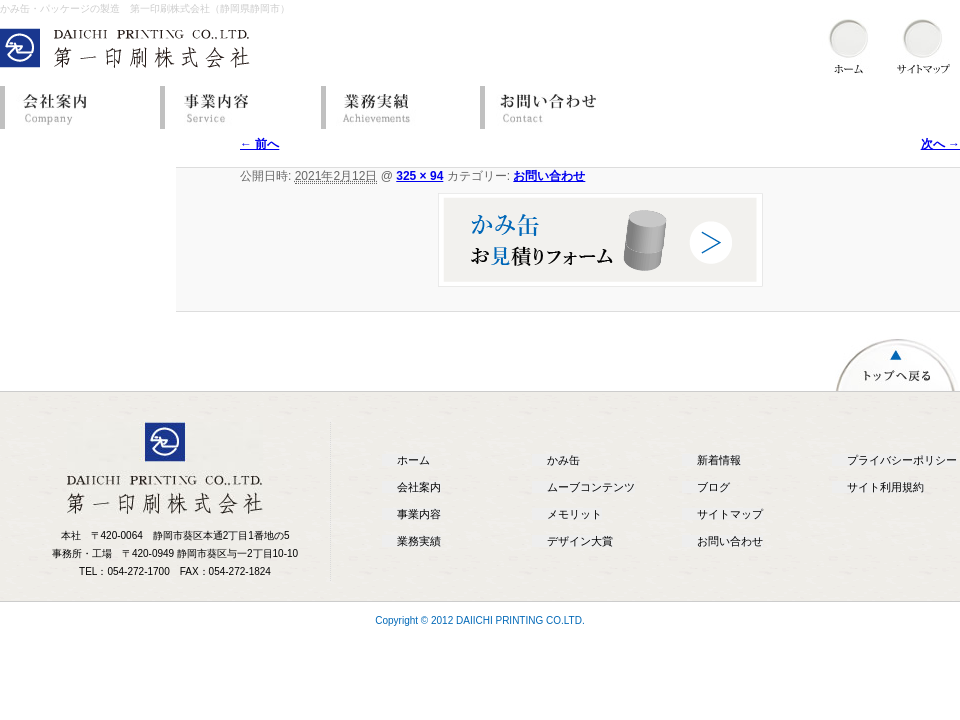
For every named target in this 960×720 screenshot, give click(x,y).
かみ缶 (563, 460)
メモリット (574, 514)
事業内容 (235, 107)
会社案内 (75, 107)
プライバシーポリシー (902, 460)
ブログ (713, 487)
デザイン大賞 (580, 541)
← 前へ (259, 144)
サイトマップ (730, 514)
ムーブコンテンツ (591, 487)
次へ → (940, 144)
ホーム (413, 460)
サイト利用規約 (885, 487)
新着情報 (719, 460)
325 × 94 (419, 176)
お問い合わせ (555, 107)
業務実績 (395, 107)
